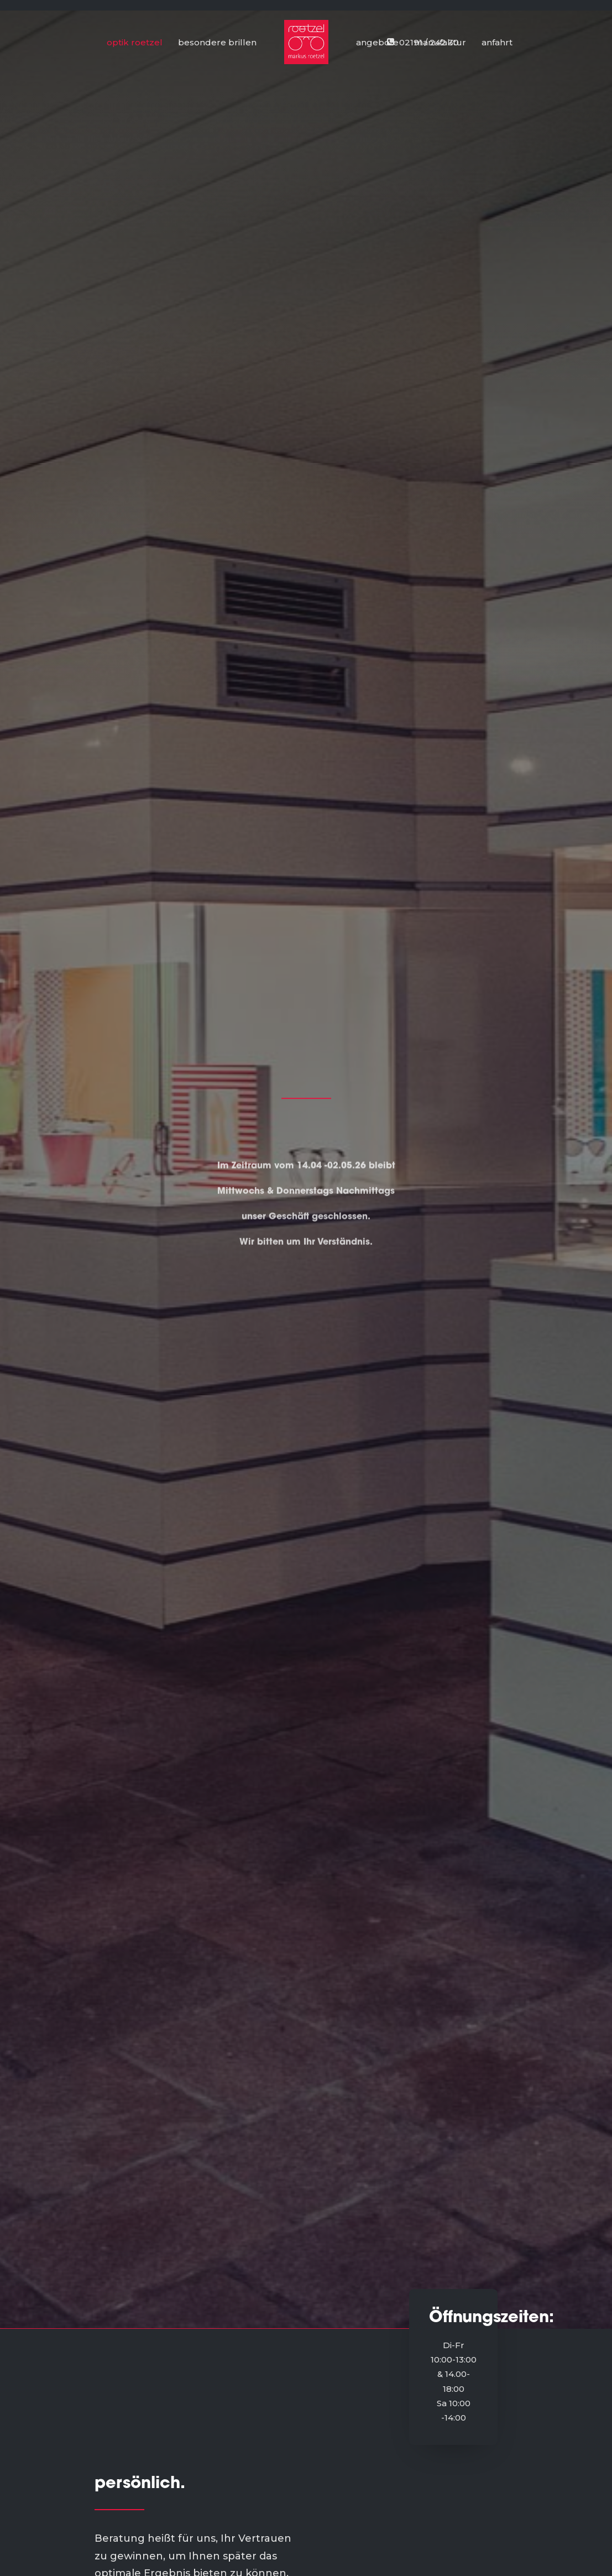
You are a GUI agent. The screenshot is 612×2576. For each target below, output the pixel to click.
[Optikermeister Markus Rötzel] (306, 42)
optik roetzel (135, 42)
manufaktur (440, 42)
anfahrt (497, 42)
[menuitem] (493, 42)
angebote (377, 42)
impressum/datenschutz (276, 2454)
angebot (241, 2425)
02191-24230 (468, 2411)
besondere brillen (217, 42)
